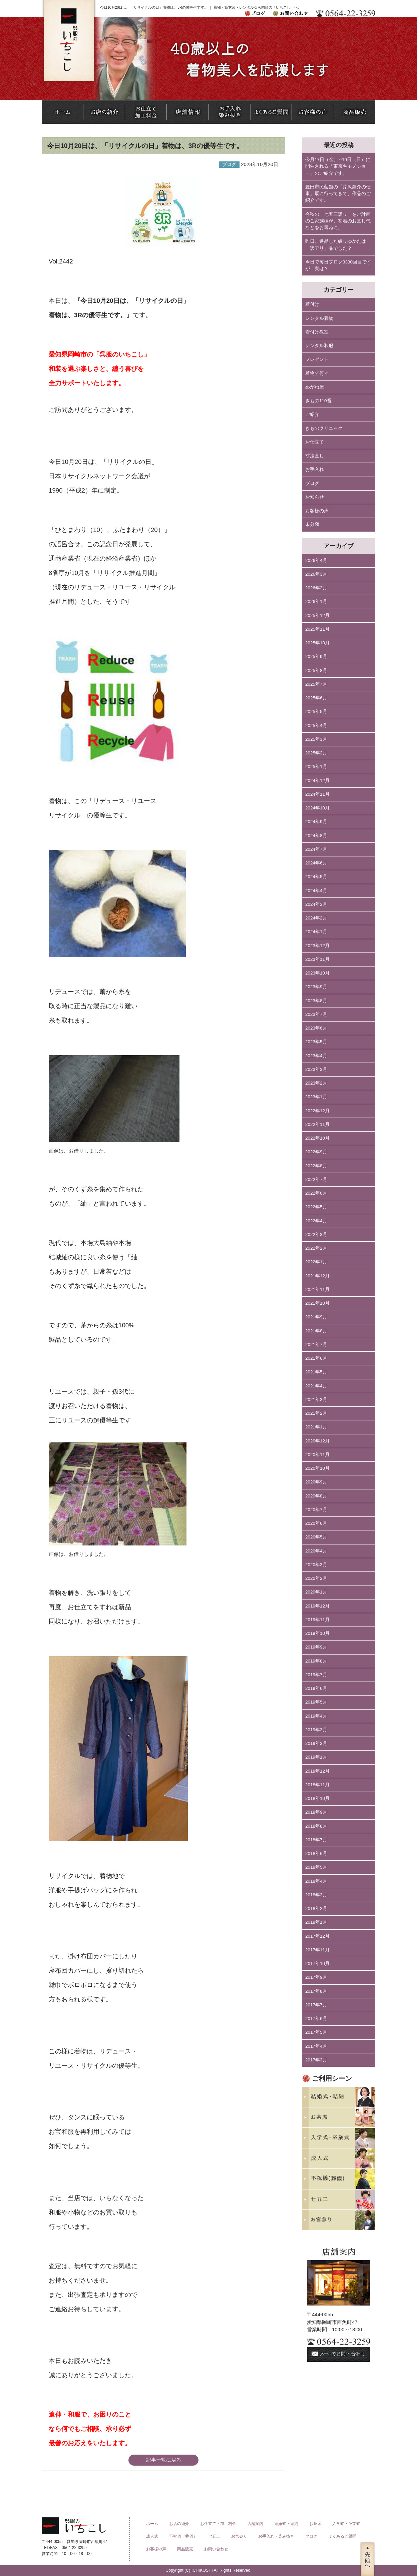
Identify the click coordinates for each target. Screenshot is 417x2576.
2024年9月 (316, 821)
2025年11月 (317, 629)
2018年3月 (316, 1894)
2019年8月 (316, 1661)
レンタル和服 (319, 345)
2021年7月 (316, 1344)
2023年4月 (316, 1055)
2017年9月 (316, 1977)
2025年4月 (316, 725)
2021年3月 (316, 1399)
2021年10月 (317, 1303)
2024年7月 (316, 849)
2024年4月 (316, 890)
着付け (312, 304)
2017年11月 (317, 1949)
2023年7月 (316, 1014)
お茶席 (315, 2523)
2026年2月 (316, 587)
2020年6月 (316, 1523)
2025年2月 (316, 752)
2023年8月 (316, 1000)
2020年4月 (316, 1550)
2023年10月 (317, 973)
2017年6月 (316, 2018)
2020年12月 (317, 1440)
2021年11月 (317, 1289)
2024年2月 (316, 917)
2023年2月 (316, 1083)
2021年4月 (316, 1385)
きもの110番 (318, 400)
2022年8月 (316, 1165)
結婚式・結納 (286, 2523)
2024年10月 (317, 807)
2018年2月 (316, 1908)
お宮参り (239, 2536)
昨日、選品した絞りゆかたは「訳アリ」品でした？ (335, 244)
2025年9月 (316, 656)
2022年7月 (316, 1179)
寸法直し (314, 455)
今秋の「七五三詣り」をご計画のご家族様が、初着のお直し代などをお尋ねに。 (338, 221)
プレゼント (317, 359)
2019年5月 (316, 1702)
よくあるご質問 (342, 2536)
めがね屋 (314, 387)
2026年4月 (316, 560)
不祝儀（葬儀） (183, 2536)
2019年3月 (316, 1729)
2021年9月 (316, 1316)
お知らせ (314, 497)
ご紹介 (312, 414)
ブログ (312, 483)
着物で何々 (317, 373)
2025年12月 (317, 615)
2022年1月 (316, 1261)
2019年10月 (317, 1633)
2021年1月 (316, 1426)
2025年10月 (317, 642)
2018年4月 (316, 1881)
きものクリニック (324, 428)
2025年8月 (316, 670)
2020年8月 (316, 1495)
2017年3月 (316, 2059)
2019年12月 (317, 1605)
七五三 (214, 2536)
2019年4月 (316, 1716)
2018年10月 (317, 1798)
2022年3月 (316, 1234)
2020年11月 (317, 1454)
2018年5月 (316, 1867)
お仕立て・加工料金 (218, 2523)
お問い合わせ (216, 2549)
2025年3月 (316, 739)
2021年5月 (316, 1371)
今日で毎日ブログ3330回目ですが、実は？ (338, 265)
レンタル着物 (319, 318)
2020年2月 (316, 1578)
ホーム (152, 2523)
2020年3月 (316, 1564)
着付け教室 (317, 332)
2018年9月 (316, 1812)
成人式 (152, 2536)
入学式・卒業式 (346, 2523)
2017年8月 (316, 1991)
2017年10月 (317, 1963)
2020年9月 (316, 1481)
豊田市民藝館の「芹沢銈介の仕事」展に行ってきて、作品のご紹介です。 (338, 193)
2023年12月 (317, 945)
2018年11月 (317, 1784)
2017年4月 (316, 2046)
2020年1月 (316, 1591)
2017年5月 (316, 2032)
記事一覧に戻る (163, 2460)
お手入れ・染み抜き (276, 2536)
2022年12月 (317, 1110)
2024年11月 (317, 794)
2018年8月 (316, 1826)
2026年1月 (316, 601)
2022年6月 (316, 1193)
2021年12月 (317, 1275)
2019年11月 (317, 1619)
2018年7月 (316, 1839)
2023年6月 (316, 1028)
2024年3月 (316, 904)
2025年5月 (316, 711)
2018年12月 (317, 1771)
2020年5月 (316, 1536)
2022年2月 (316, 1248)
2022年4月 (316, 1220)
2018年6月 (316, 1853)
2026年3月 (316, 574)
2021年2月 (316, 1413)
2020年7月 (316, 1509)
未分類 (312, 524)
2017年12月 (317, 1936)
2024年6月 (316, 862)
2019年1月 (316, 1757)
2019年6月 (316, 1688)
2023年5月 (316, 1041)
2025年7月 (316, 684)
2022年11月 (317, 1124)
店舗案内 (255, 2523)
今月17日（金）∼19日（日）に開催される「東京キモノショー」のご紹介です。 (337, 166)
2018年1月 (316, 1922)
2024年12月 (317, 780)
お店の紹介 (179, 2523)
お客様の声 (317, 510)
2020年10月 (317, 1468)
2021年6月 (316, 1358)
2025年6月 (316, 697)
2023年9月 (316, 986)
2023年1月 (316, 1096)
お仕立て (314, 442)
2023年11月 (317, 959)
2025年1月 (316, 766)
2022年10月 (317, 1138)
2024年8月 (316, 835)
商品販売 (185, 2549)
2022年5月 (316, 1206)
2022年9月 (316, 1151)
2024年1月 (316, 931)
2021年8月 (316, 1330)
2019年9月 (316, 1647)
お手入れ (314, 469)
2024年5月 (316, 876)
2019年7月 (316, 1674)
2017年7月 (316, 2004)
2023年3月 (316, 1069)
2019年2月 (316, 1743)
